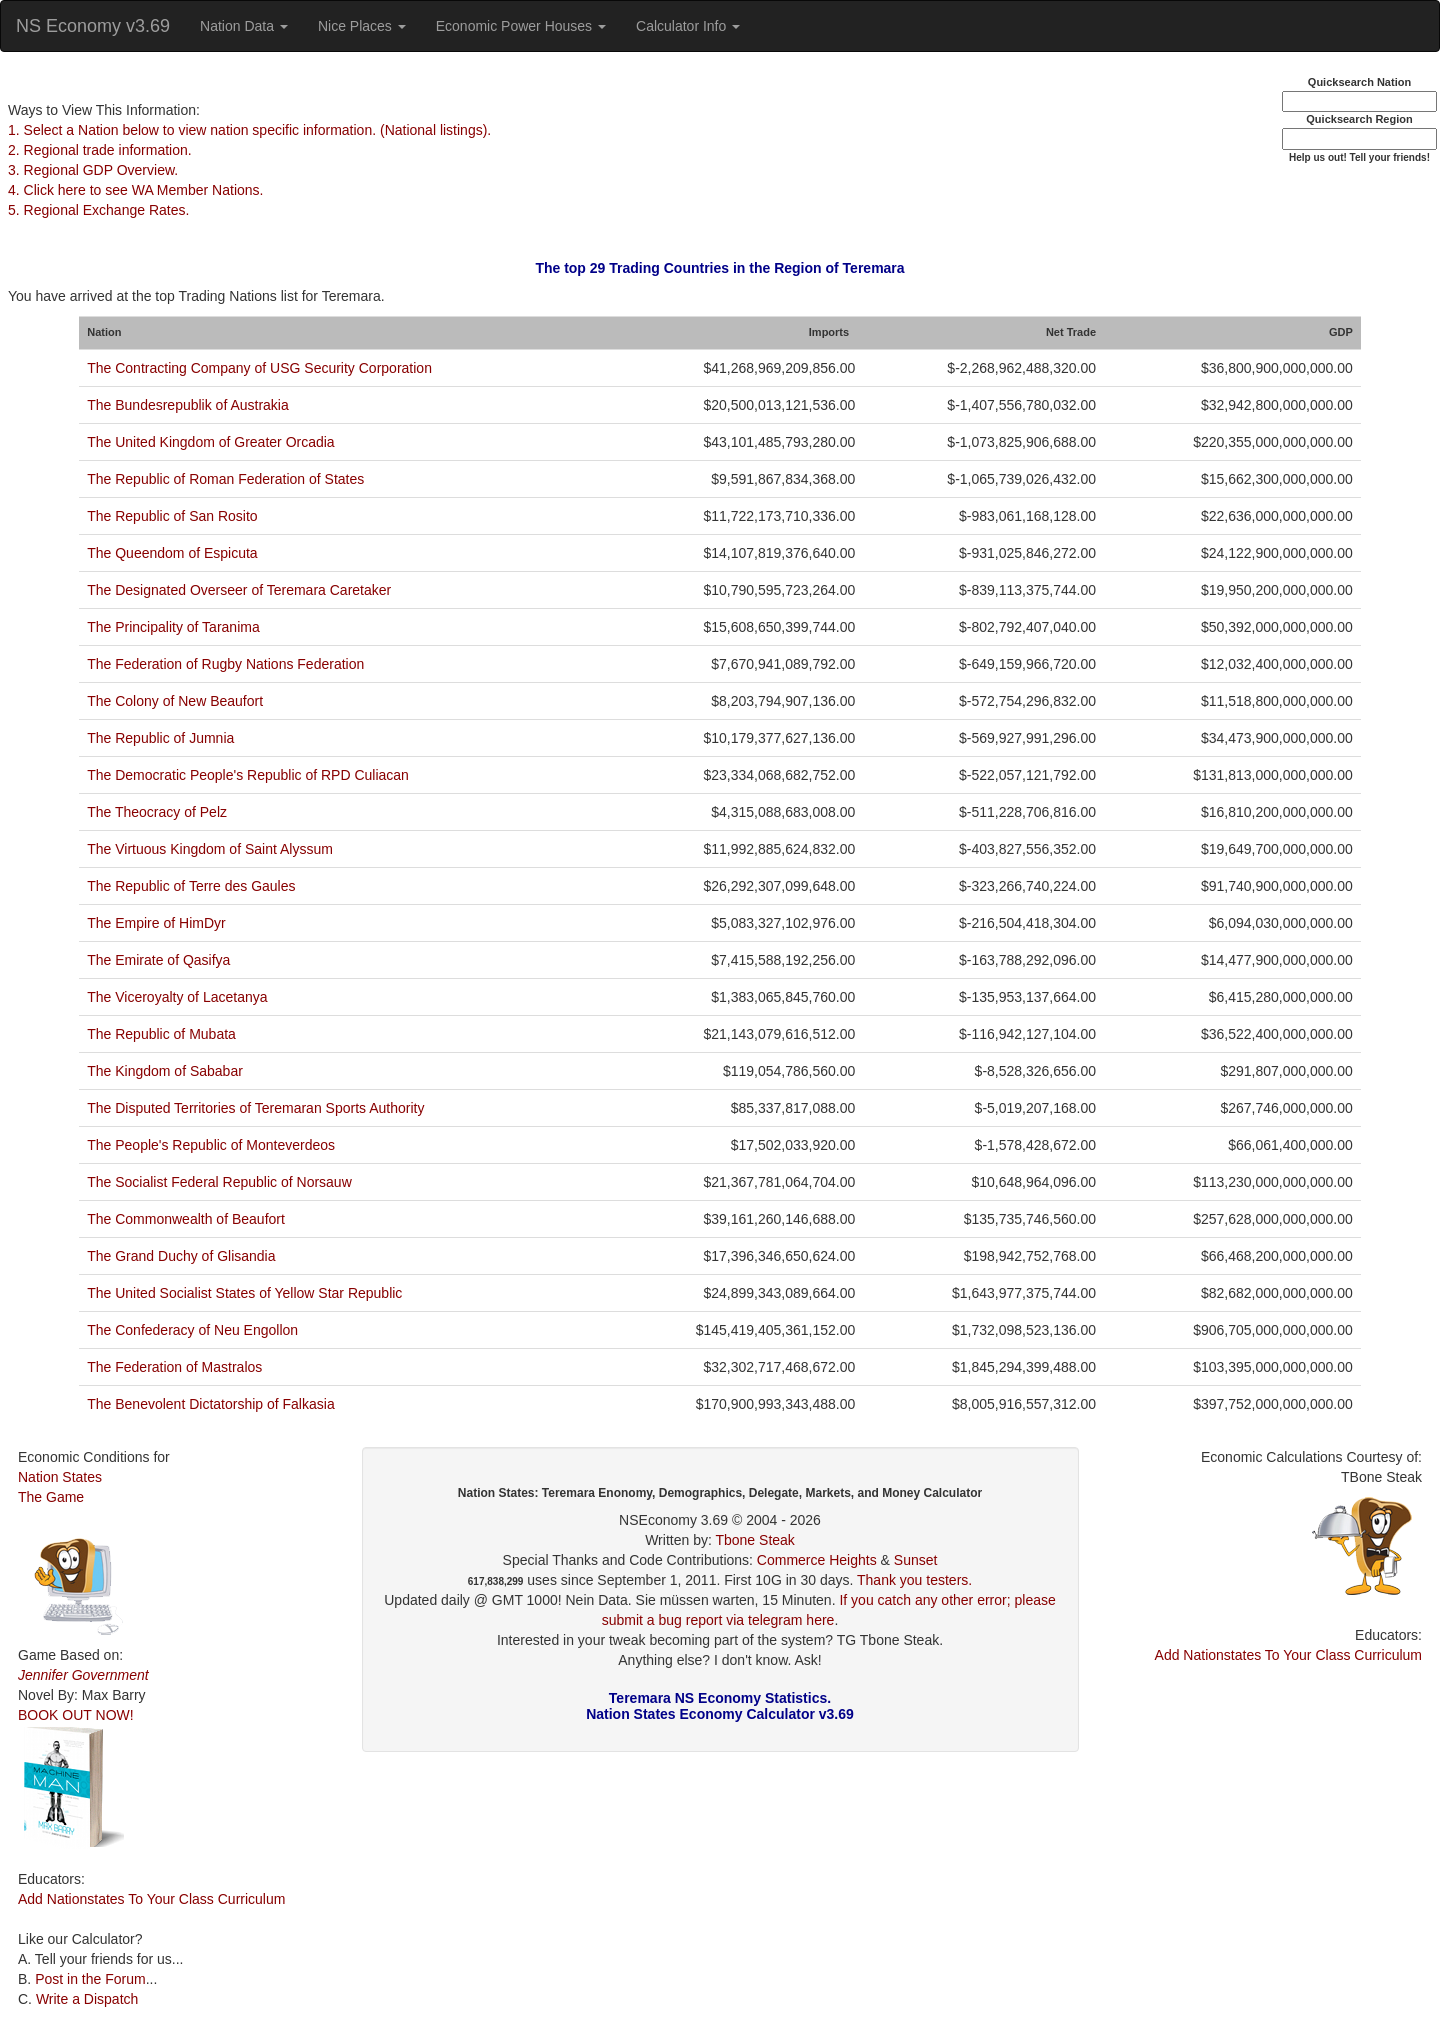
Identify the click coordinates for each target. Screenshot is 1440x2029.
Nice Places (362, 26)
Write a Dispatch (87, 1999)
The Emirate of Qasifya (158, 960)
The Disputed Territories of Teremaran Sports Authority (255, 1108)
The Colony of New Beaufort (175, 701)
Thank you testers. (914, 1580)
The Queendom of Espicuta (172, 553)
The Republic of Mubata (161, 1034)
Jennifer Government (83, 1675)
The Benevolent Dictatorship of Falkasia (210, 1404)
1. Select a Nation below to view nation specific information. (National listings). (249, 130)
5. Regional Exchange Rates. (98, 210)
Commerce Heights (817, 1560)
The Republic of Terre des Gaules (191, 886)
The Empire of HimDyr (156, 923)
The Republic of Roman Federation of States (225, 479)
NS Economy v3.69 (93, 26)
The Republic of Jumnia (160, 738)
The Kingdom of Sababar (165, 1071)
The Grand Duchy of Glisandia (181, 1256)
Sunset (916, 1560)
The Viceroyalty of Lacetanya (177, 997)
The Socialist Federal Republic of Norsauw (219, 1182)
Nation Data (244, 26)
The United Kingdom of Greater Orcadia (210, 442)
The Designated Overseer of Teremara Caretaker (239, 590)
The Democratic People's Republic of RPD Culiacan (248, 775)
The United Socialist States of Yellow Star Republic (244, 1293)
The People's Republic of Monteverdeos (211, 1145)
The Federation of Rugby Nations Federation (225, 664)
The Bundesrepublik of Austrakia (188, 405)
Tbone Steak (754, 1540)
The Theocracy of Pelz (157, 812)
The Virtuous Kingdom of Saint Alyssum (210, 849)
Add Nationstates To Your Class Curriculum (151, 1899)
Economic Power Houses (521, 26)
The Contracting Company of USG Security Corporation (259, 368)
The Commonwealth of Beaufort (186, 1219)
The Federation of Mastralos (174, 1367)
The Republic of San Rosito (172, 516)
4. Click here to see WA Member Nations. (135, 190)
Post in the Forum (90, 1979)
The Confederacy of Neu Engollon (192, 1330)
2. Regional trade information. (100, 150)
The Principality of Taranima (173, 627)
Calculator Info (688, 26)
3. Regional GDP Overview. (93, 170)
